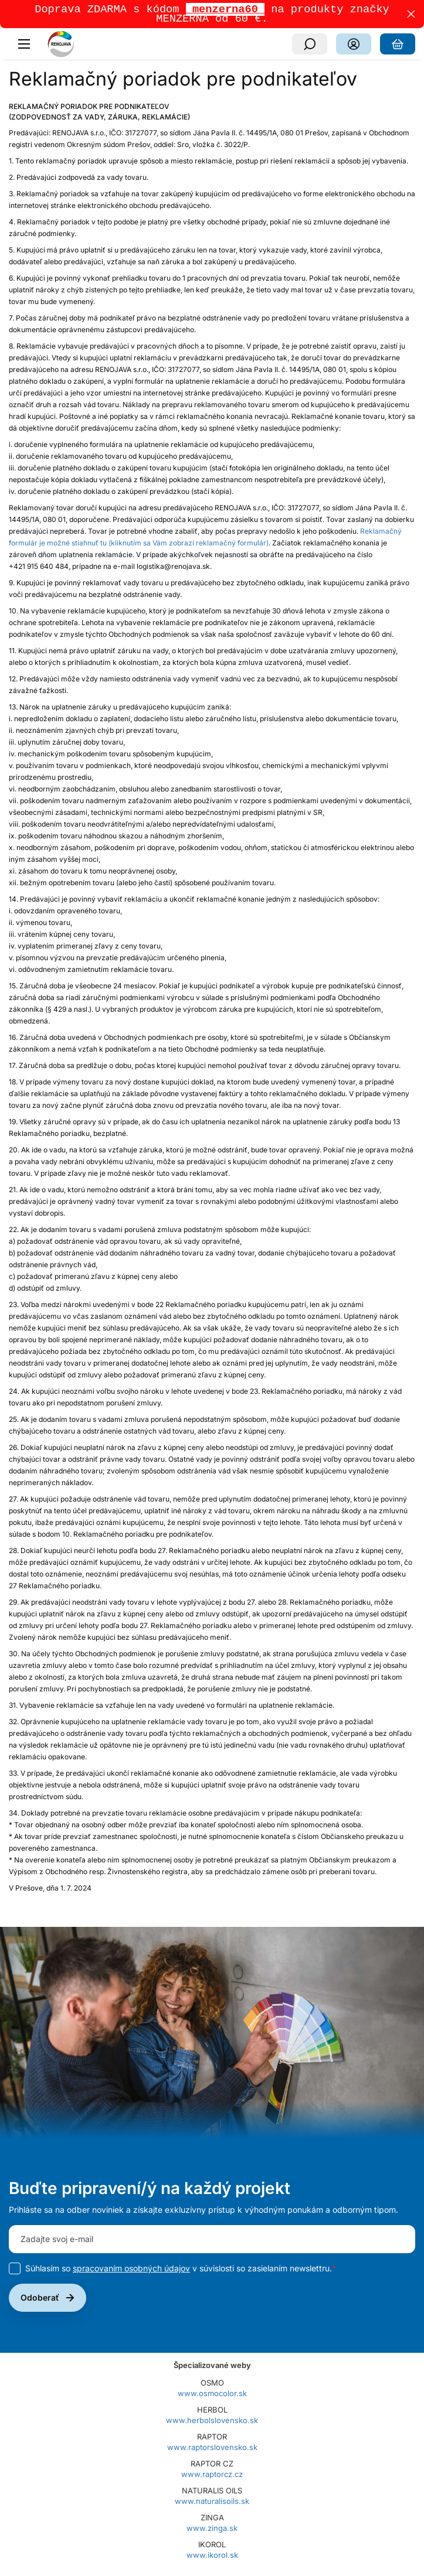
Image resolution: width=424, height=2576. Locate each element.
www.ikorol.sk (212, 2557)
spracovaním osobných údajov (131, 2270)
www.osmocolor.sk (212, 2395)
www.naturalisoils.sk (212, 2503)
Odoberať (40, 2300)
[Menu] (27, 46)
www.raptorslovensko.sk (212, 2449)
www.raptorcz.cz (212, 2476)
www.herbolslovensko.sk (212, 2422)
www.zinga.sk (212, 2530)
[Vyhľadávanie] (309, 46)
